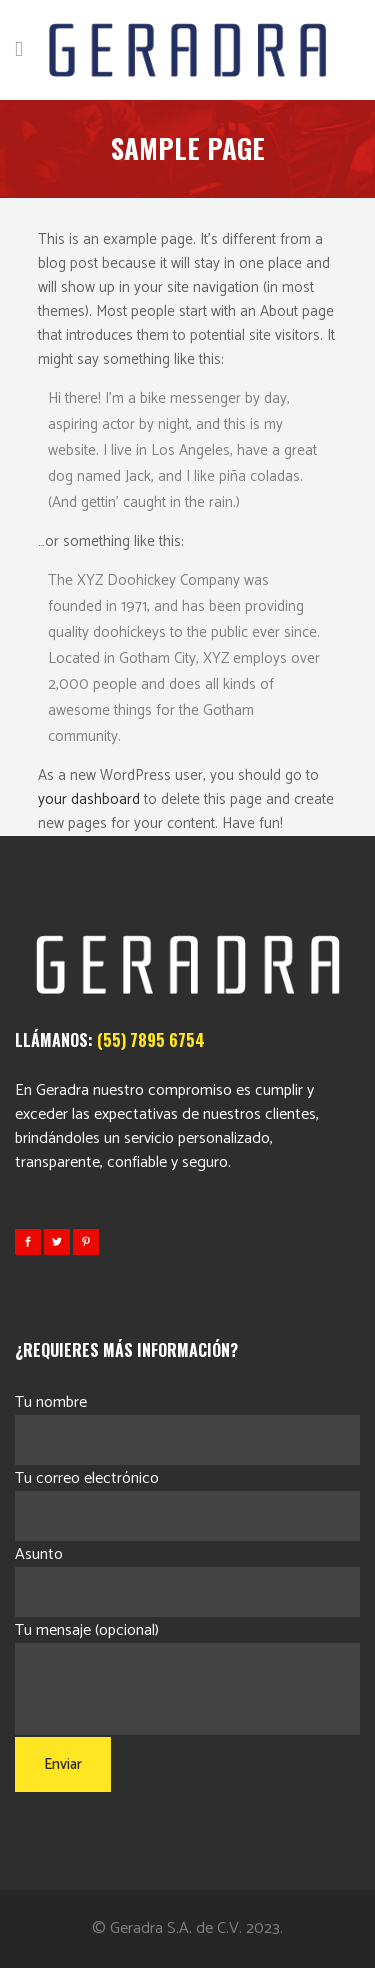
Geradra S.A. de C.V (174, 1928)
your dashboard (89, 799)
